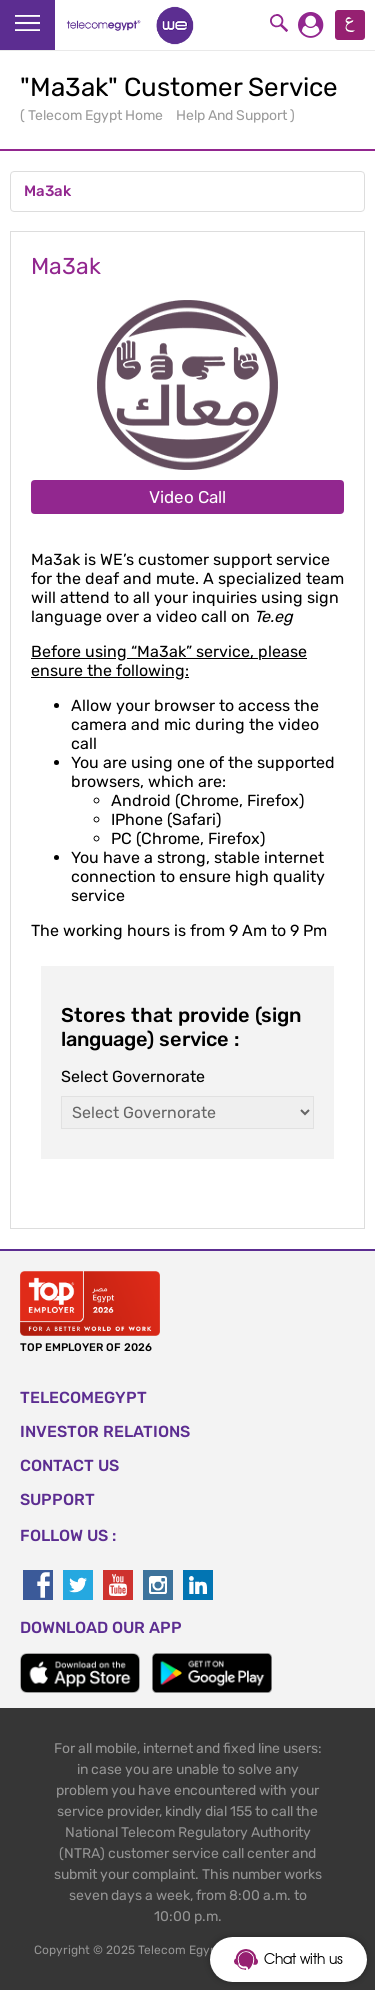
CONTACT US (69, 1465)
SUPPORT (57, 1499)
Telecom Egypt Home (97, 115)
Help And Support (233, 115)
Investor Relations (105, 1431)
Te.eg (273, 616)
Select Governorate (133, 1076)
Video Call (187, 497)
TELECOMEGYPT (83, 1397)
